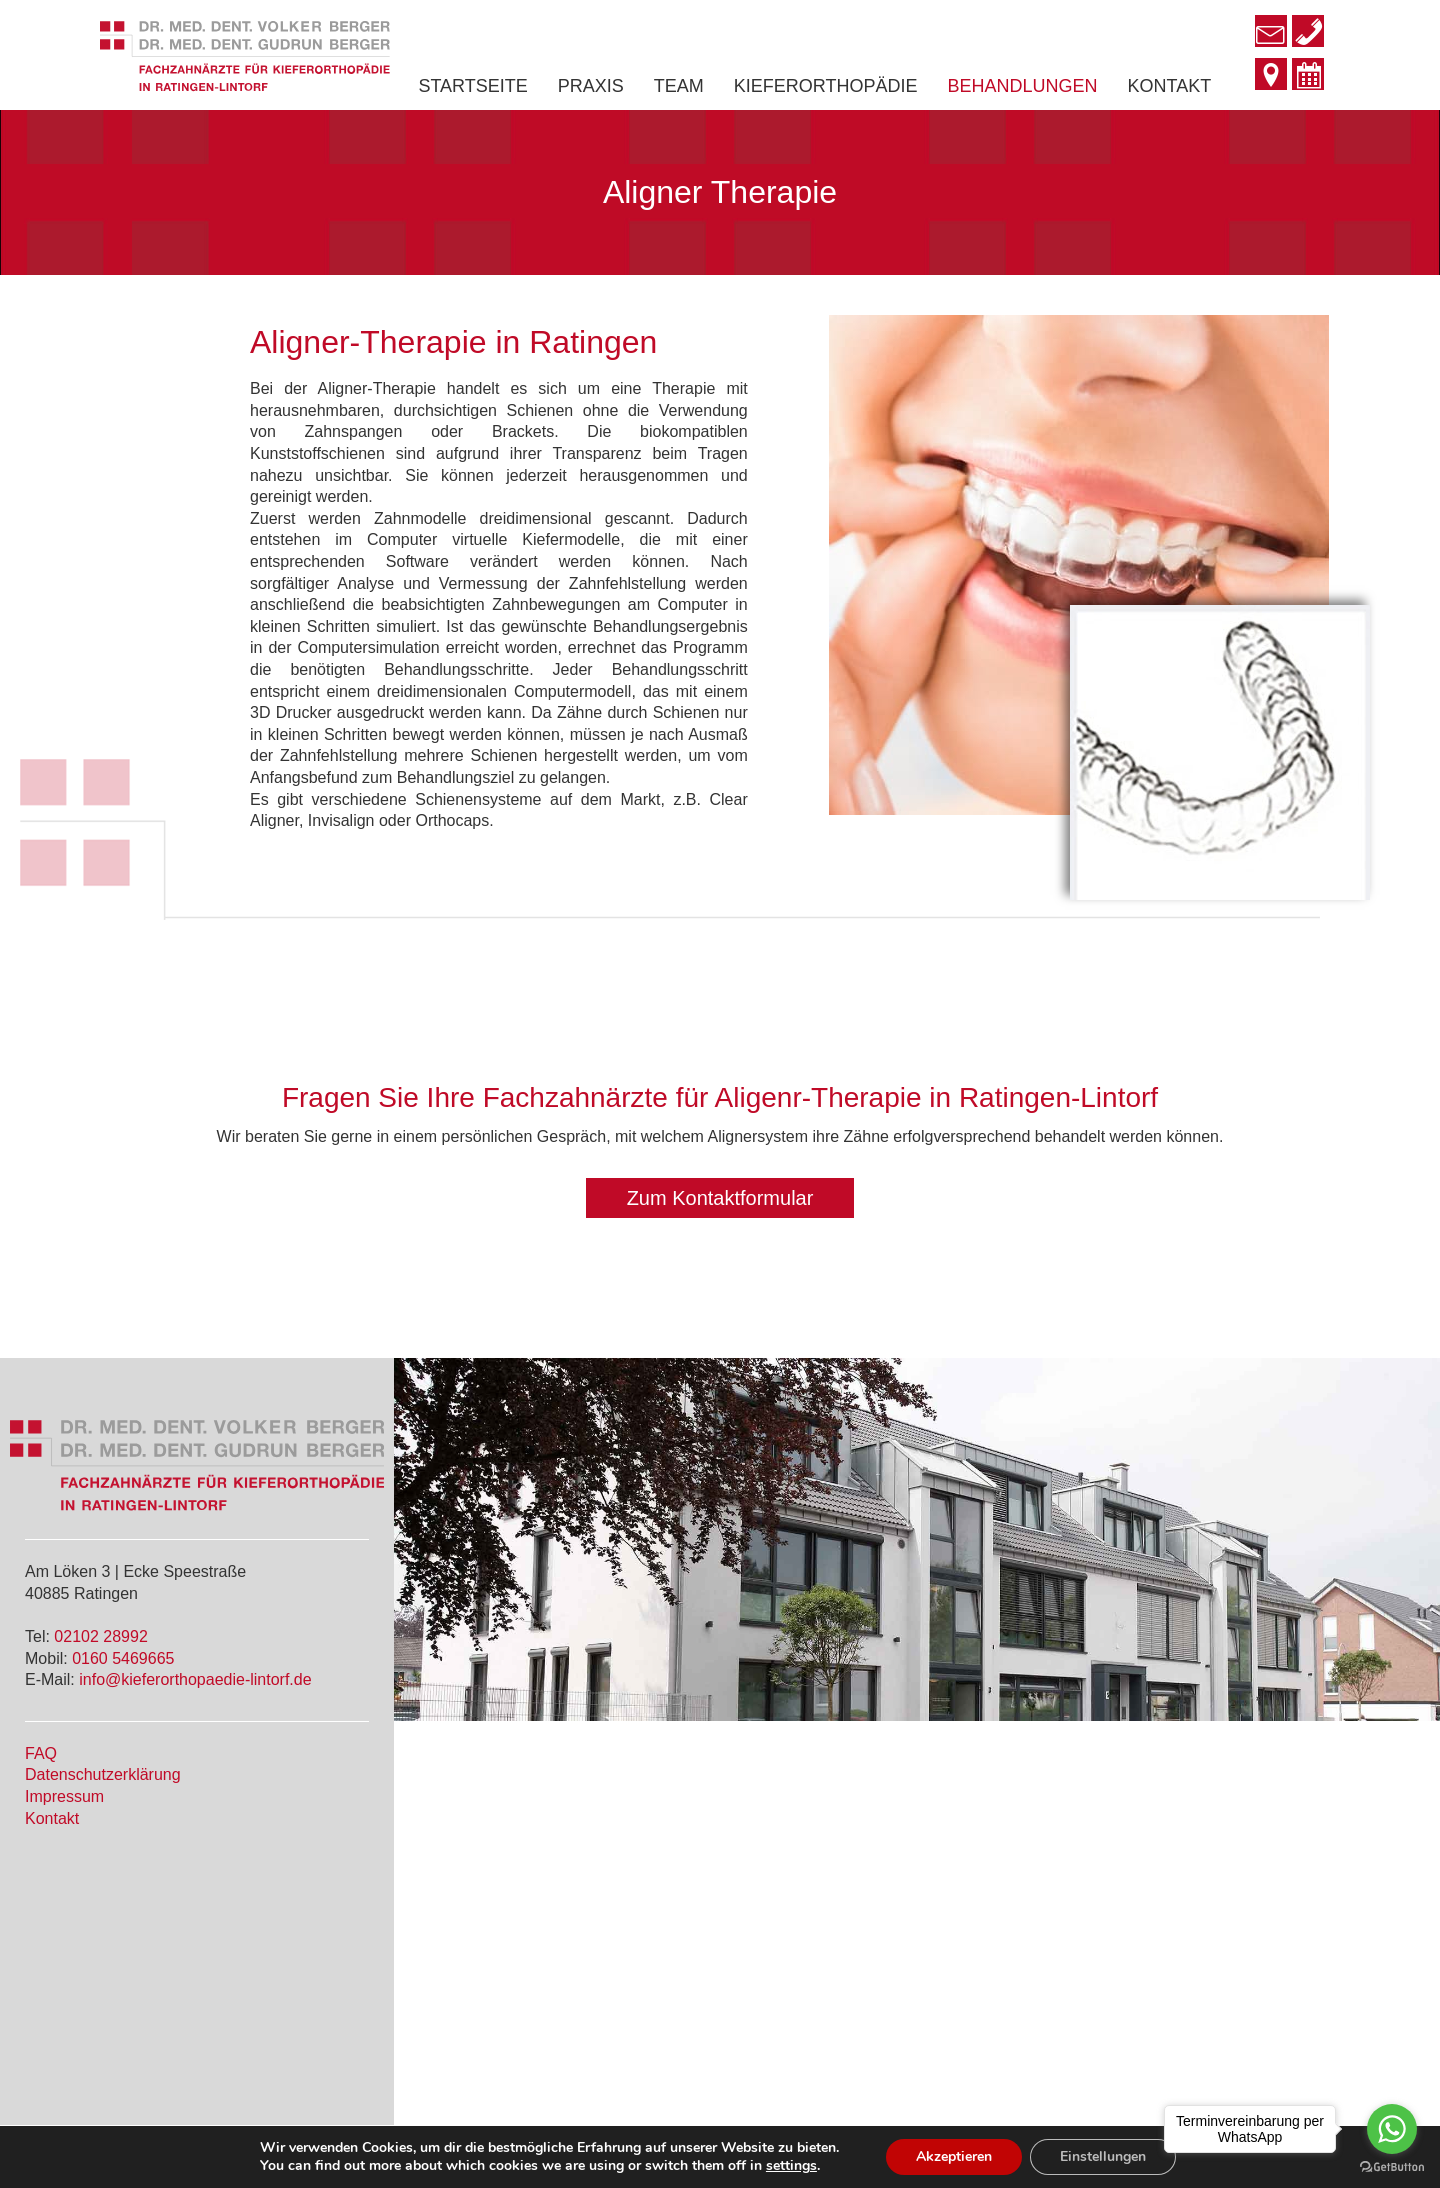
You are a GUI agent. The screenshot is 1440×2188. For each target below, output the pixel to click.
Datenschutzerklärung (103, 1774)
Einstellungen (1103, 2156)
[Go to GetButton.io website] (1392, 2167)
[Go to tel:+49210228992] (1308, 34)
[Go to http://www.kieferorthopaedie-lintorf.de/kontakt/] (1271, 76)
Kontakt (52, 1818)
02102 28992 (100, 1636)
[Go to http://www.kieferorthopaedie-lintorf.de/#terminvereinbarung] (1308, 77)
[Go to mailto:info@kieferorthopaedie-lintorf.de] (1271, 33)
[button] (720, 1198)
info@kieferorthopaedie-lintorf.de (195, 1679)
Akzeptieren (954, 2156)
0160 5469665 (123, 1658)
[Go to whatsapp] (1392, 2129)
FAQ (41, 1753)
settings (791, 2166)
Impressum (64, 1796)
